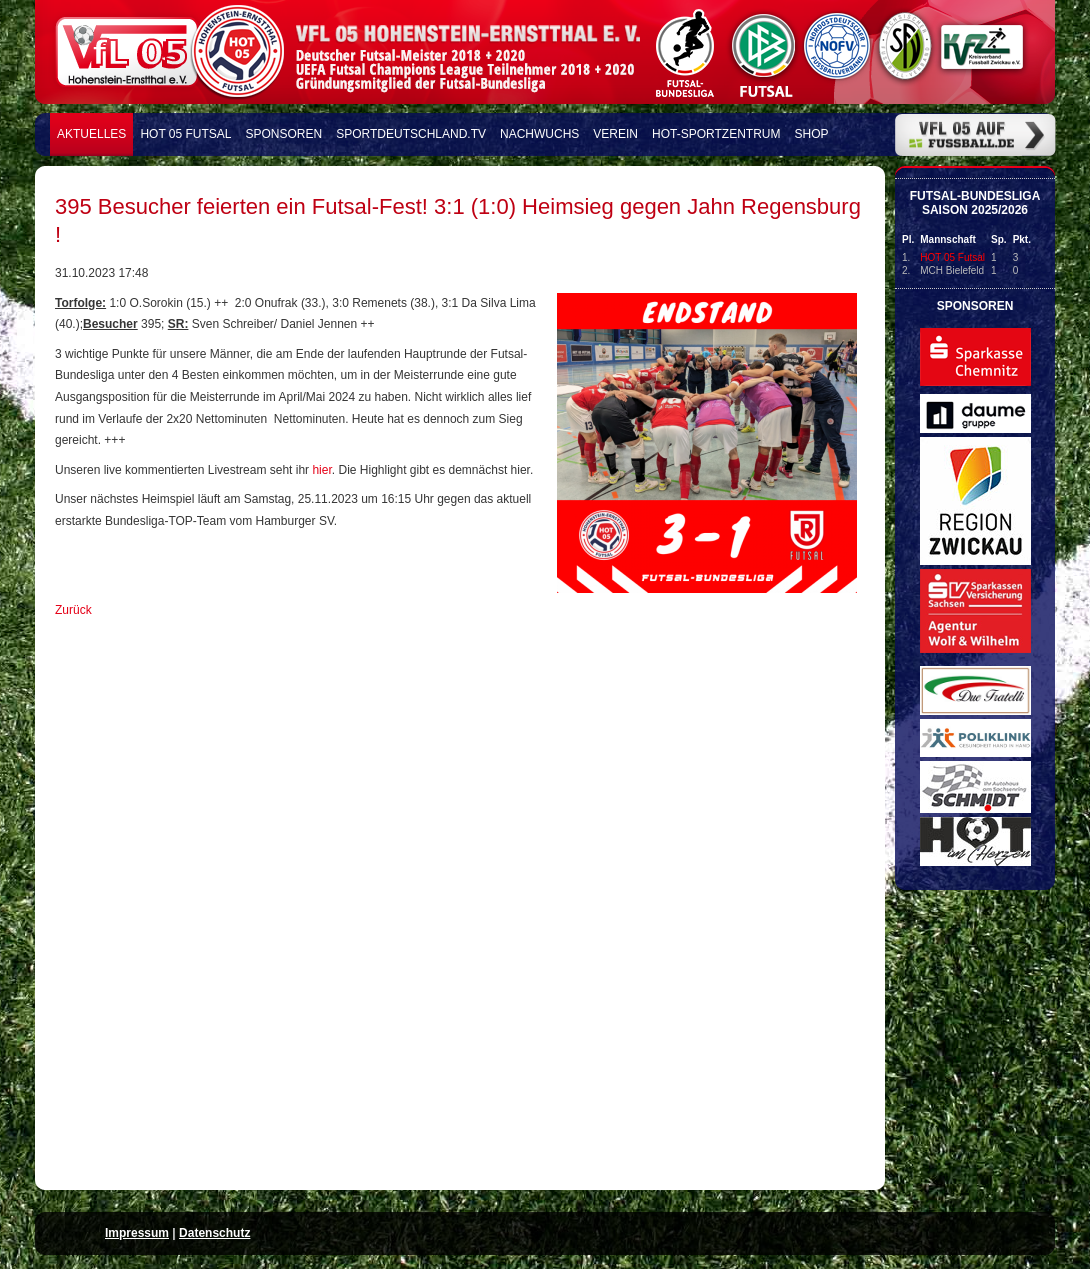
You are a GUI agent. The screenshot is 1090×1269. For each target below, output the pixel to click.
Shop (812, 134)
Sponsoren (284, 134)
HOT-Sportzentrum (716, 134)
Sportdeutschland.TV (411, 134)
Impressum (137, 1233)
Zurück (73, 610)
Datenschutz (214, 1233)
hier (321, 470)
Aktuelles (91, 134)
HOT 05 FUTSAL (185, 134)
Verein (615, 134)
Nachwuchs (539, 134)
